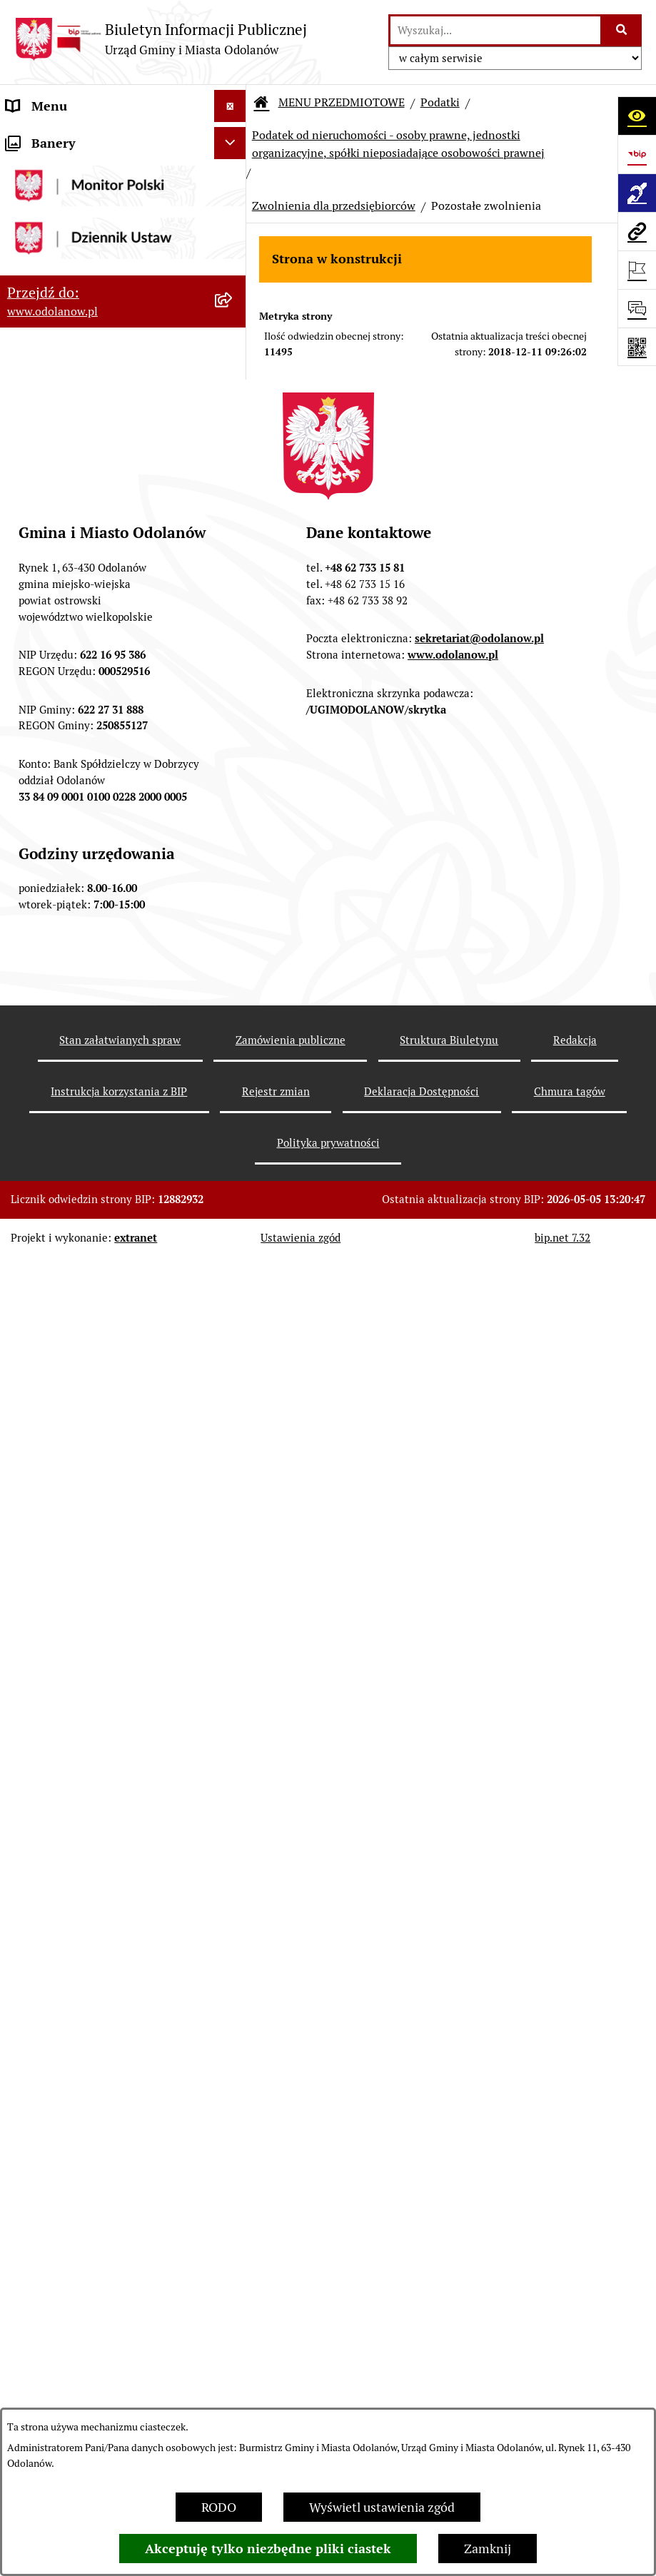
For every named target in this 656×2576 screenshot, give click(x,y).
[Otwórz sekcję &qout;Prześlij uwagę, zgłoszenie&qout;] (636, 308)
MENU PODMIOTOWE (69, 138)
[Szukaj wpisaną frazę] (622, 30)
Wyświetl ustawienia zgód (382, 2507)
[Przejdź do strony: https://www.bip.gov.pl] (636, 154)
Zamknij (487, 2548)
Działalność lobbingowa (73, 170)
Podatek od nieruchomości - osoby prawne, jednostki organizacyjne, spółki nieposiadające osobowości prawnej (398, 144)
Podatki (440, 102)
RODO (218, 2507)
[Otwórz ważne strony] (636, 269)
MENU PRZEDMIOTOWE (76, 202)
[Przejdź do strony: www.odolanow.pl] (636, 231)
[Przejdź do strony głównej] (160, 39)
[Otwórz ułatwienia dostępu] (636, 115)
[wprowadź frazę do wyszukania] (495, 30)
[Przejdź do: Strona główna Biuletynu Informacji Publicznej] (261, 102)
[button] (233, 138)
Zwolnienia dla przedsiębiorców (333, 205)
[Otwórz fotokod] (636, 347)
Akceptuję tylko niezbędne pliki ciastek (268, 2548)
